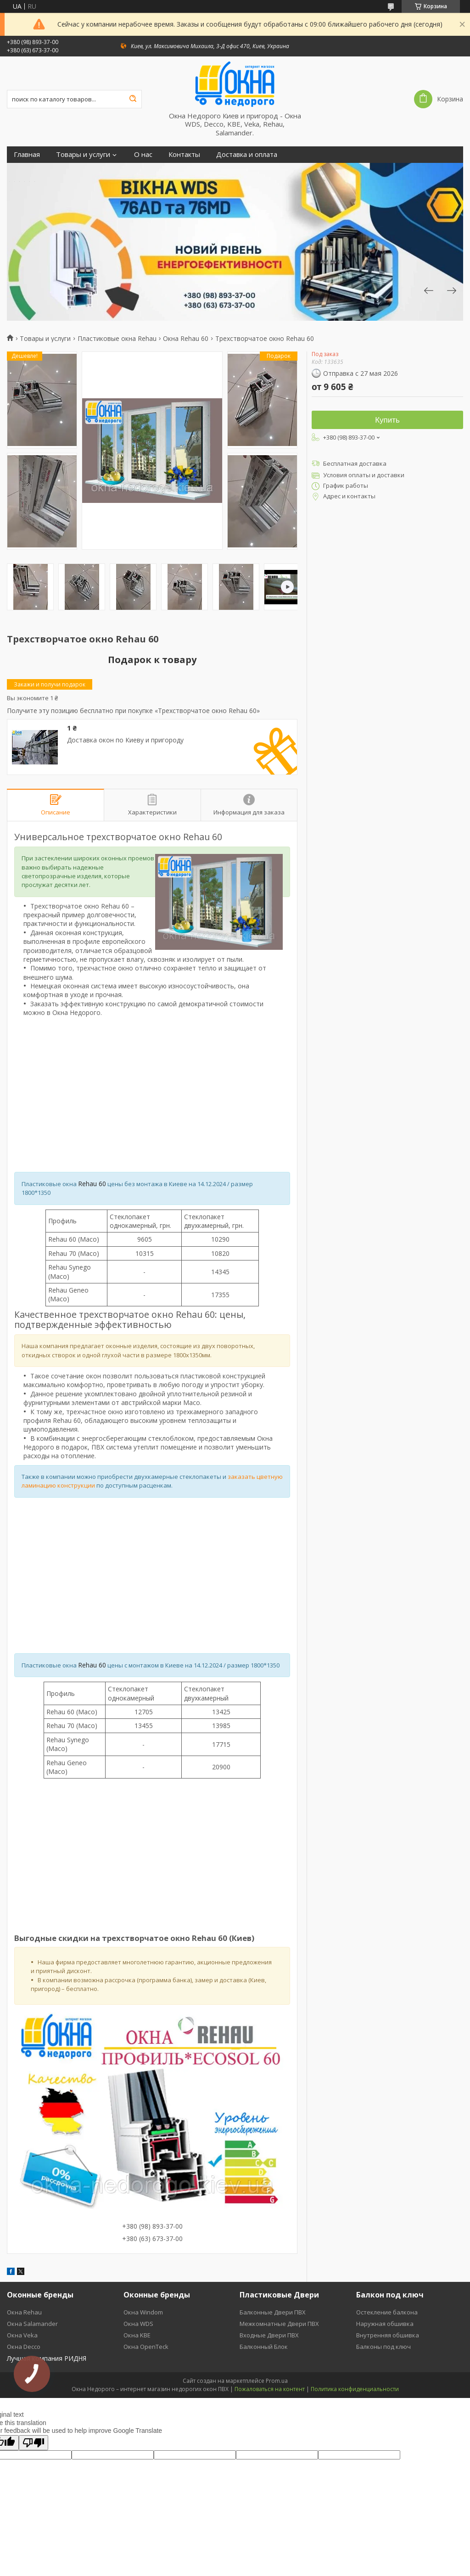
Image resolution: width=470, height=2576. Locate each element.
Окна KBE (137, 2335)
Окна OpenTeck (145, 2346)
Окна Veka (22, 2335)
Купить (387, 420)
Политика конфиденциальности (355, 2389)
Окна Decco (23, 2346)
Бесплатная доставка (354, 463)
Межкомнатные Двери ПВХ (279, 2324)
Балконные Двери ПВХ (273, 2312)
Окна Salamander (32, 2324)
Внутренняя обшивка (387, 2335)
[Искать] (132, 99)
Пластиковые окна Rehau (117, 339)
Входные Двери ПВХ (269, 2335)
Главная (27, 154)
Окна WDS (138, 2324)
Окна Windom (143, 2312)
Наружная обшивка (385, 2324)
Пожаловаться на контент (270, 2389)
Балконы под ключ (383, 2346)
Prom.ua (277, 2381)
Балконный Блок (264, 2346)
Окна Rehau (24, 2312)
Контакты (184, 154)
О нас (143, 154)
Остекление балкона (387, 2312)
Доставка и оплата (246, 154)
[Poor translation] (33, 2442)
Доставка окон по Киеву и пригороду (125, 740)
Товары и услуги (83, 154)
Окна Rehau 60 (185, 339)
